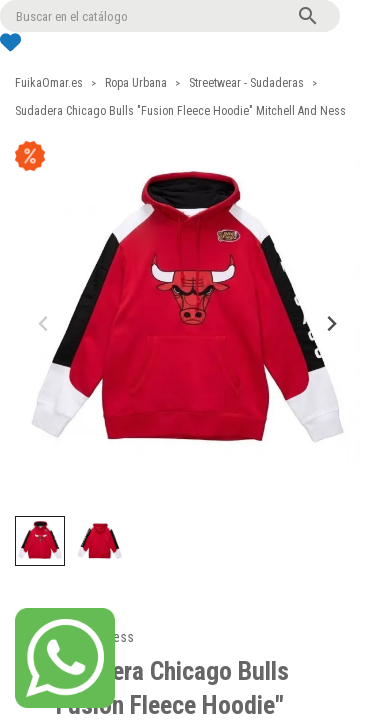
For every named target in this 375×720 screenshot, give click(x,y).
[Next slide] (330, 323)
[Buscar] (170, 16)
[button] (40, 541)
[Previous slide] (44, 323)
